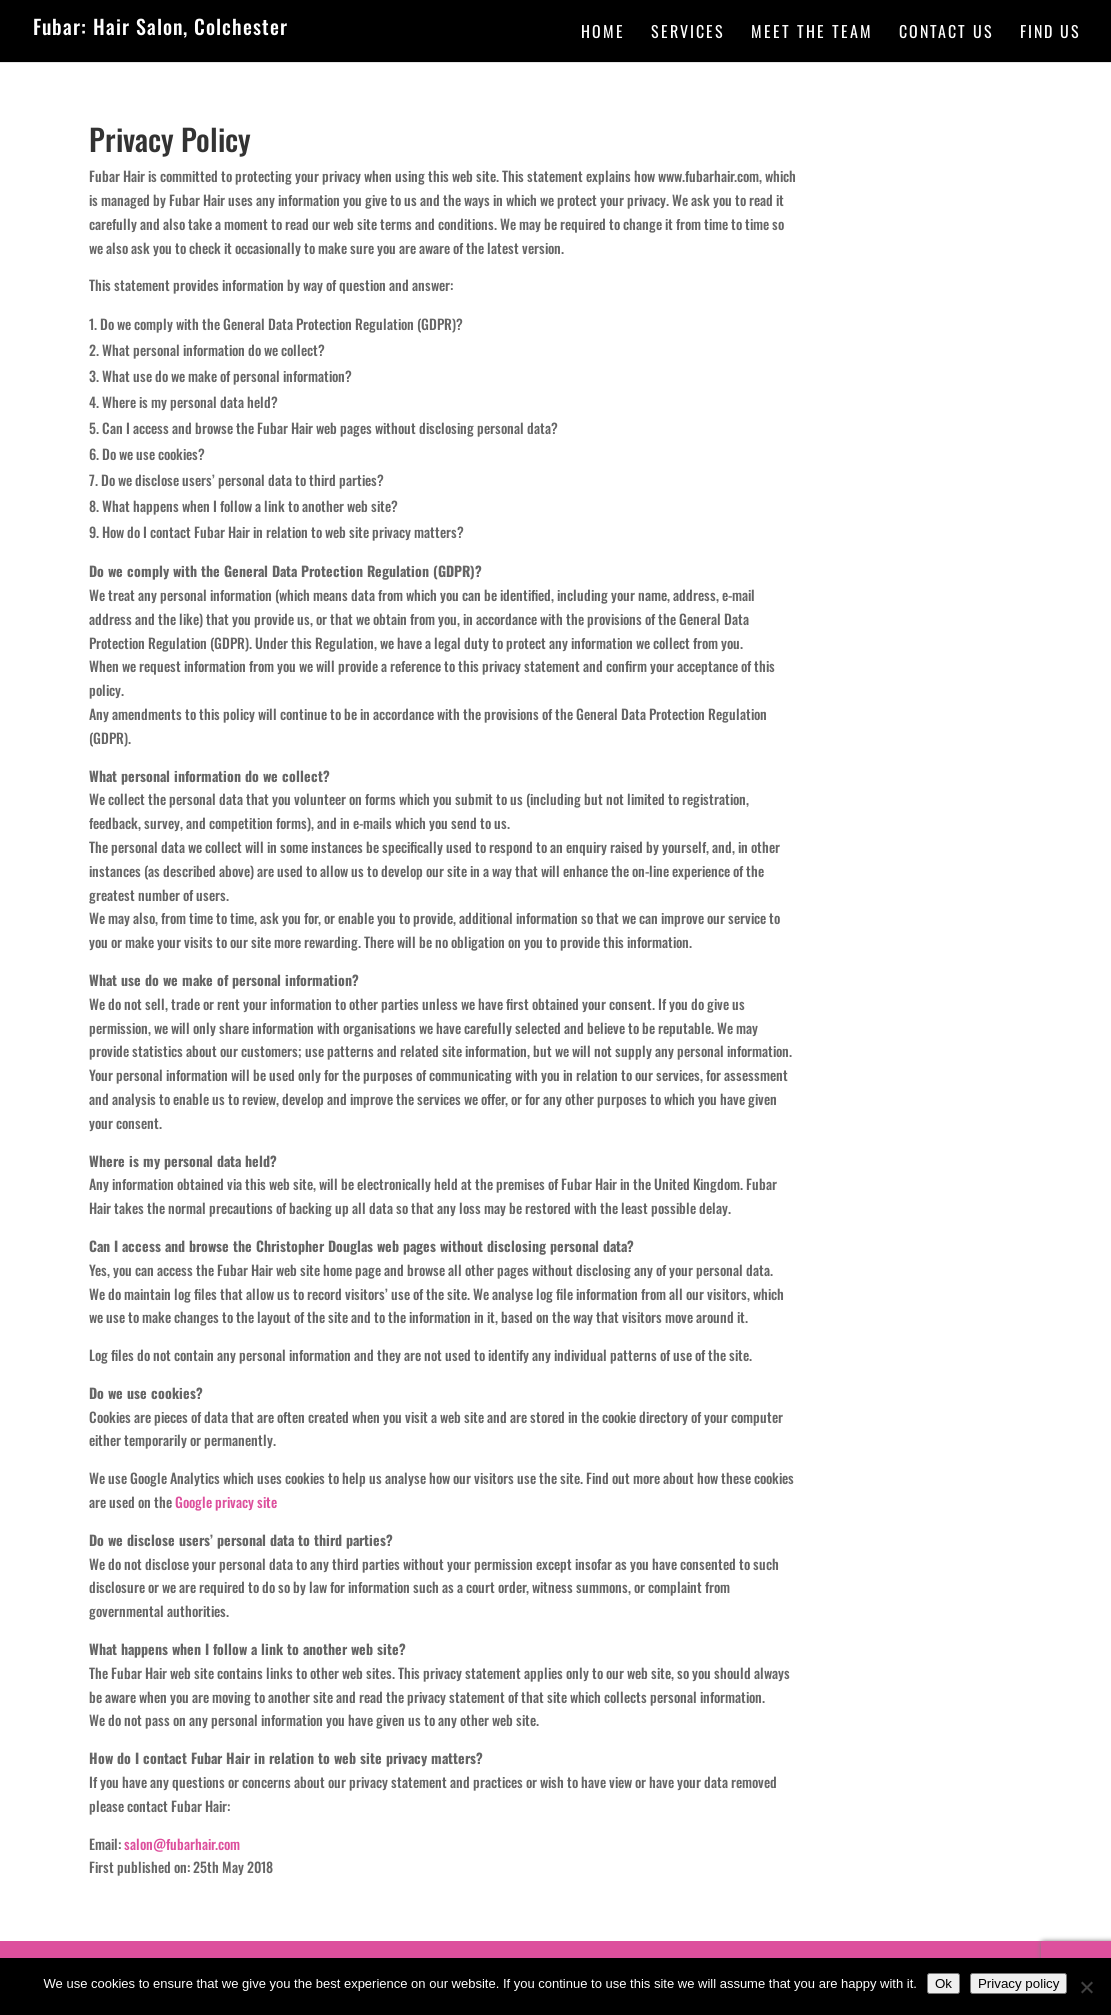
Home (603, 33)
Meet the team (812, 33)
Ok (943, 1983)
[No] (1086, 1987)
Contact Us (946, 33)
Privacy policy (1018, 1983)
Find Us (1050, 33)
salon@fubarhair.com (182, 1843)
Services (688, 33)
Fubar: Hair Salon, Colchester (160, 26)
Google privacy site (226, 1501)
